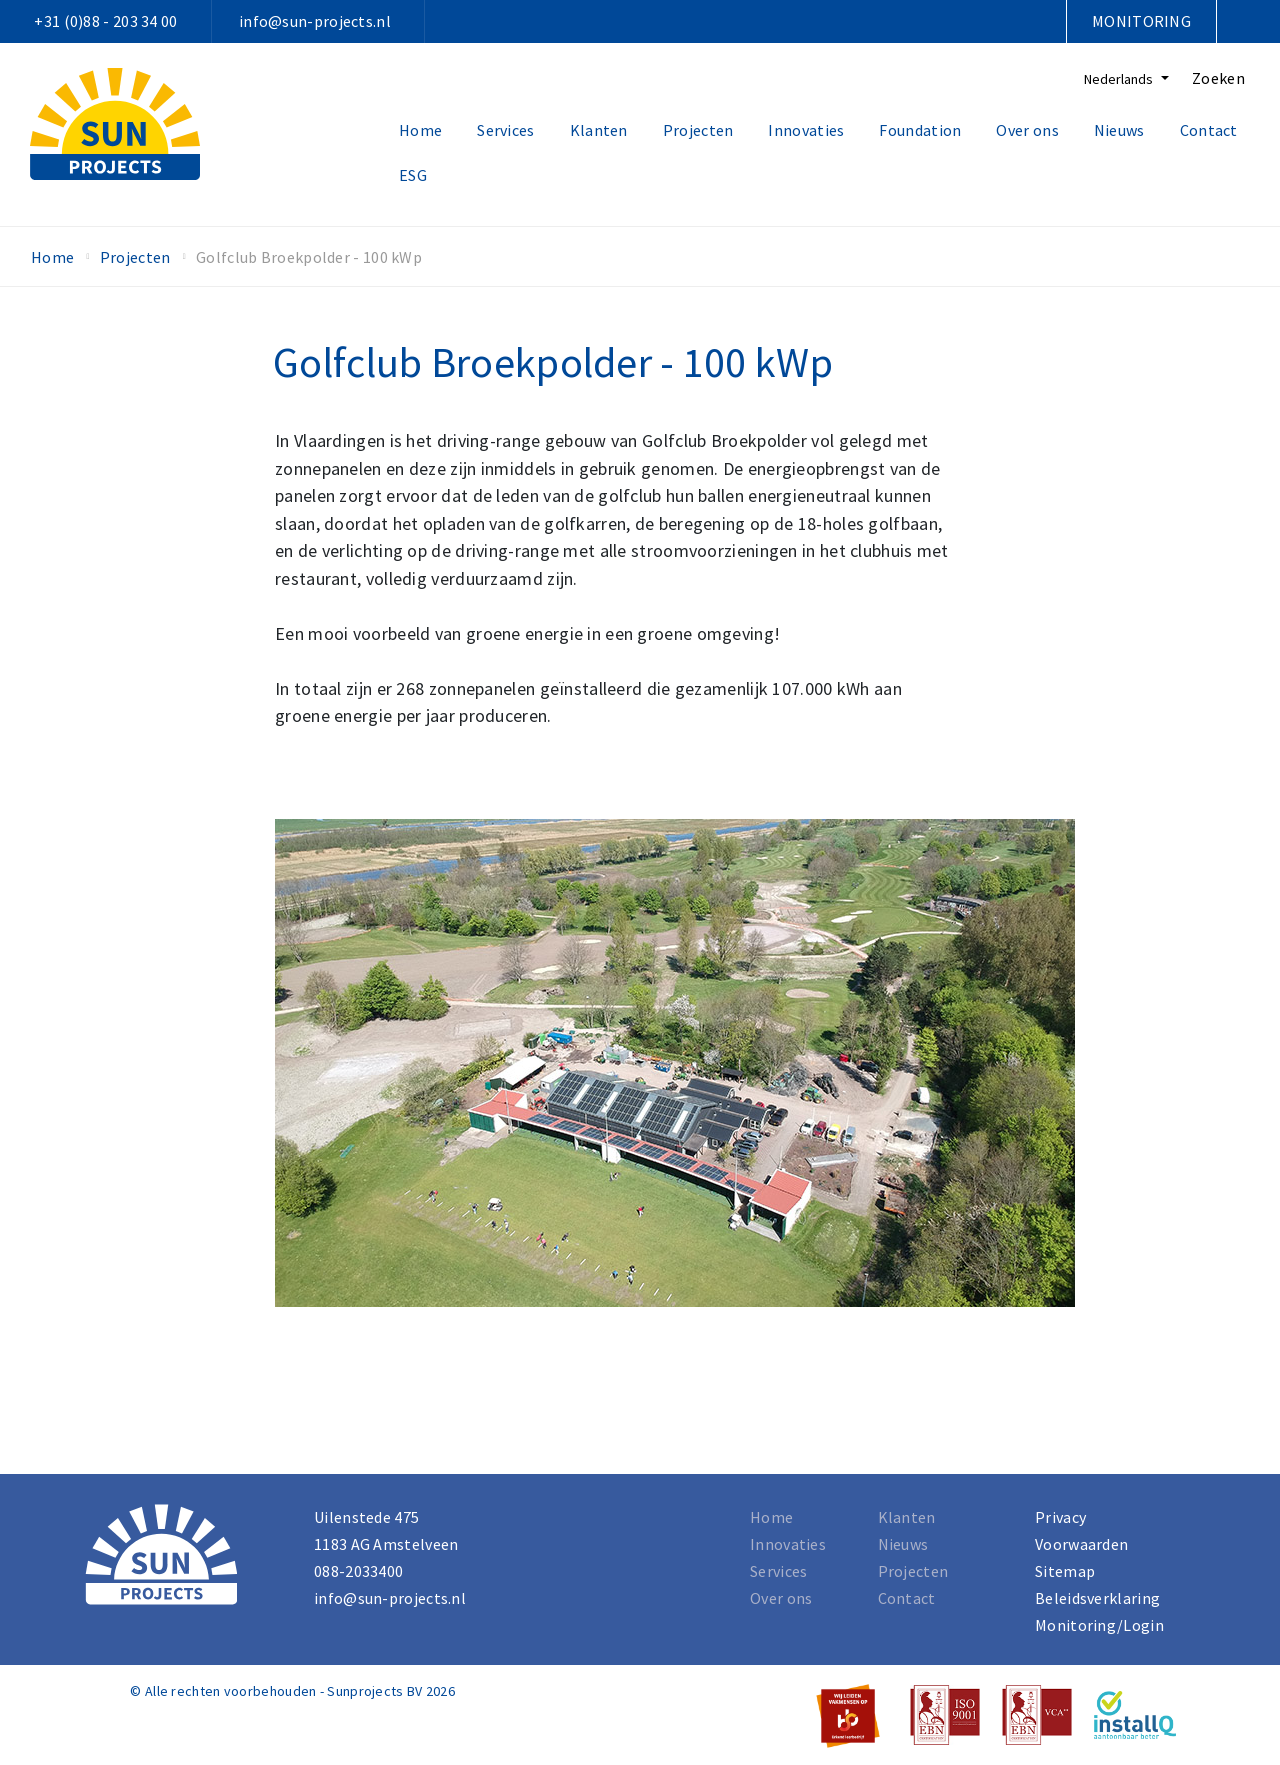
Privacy (1060, 1517)
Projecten (698, 130)
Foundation (920, 130)
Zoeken (1218, 78)
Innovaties (806, 130)
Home (420, 130)
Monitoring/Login (1099, 1625)
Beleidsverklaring (1097, 1598)
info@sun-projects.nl (315, 21)
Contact (1209, 130)
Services (505, 130)
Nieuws (1119, 130)
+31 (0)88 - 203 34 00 (105, 21)
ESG (413, 175)
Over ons (1027, 130)
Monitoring (1141, 21)
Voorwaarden (1081, 1544)
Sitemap (1065, 1571)
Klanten (599, 130)
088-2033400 (358, 1571)
